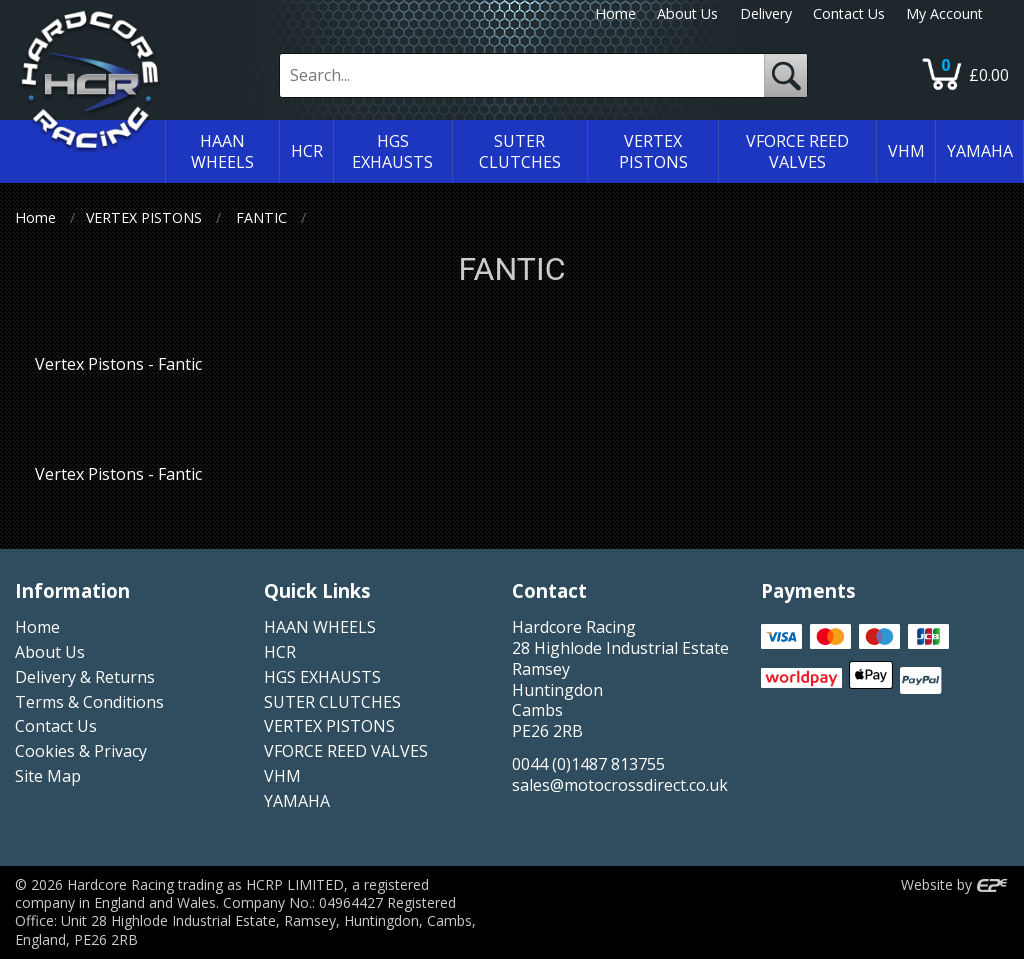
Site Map (48, 776)
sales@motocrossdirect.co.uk (620, 785)
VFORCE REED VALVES (346, 751)
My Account (944, 13)
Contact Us (849, 13)
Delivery (766, 13)
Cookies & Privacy (81, 751)
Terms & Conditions (89, 702)
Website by (955, 884)
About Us (687, 13)
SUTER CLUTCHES (332, 702)
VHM (282, 776)
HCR (280, 652)
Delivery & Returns (85, 677)
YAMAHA (297, 801)
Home (615, 13)
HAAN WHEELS (320, 627)
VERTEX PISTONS (144, 217)
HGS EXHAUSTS (322, 677)
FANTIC (261, 217)
